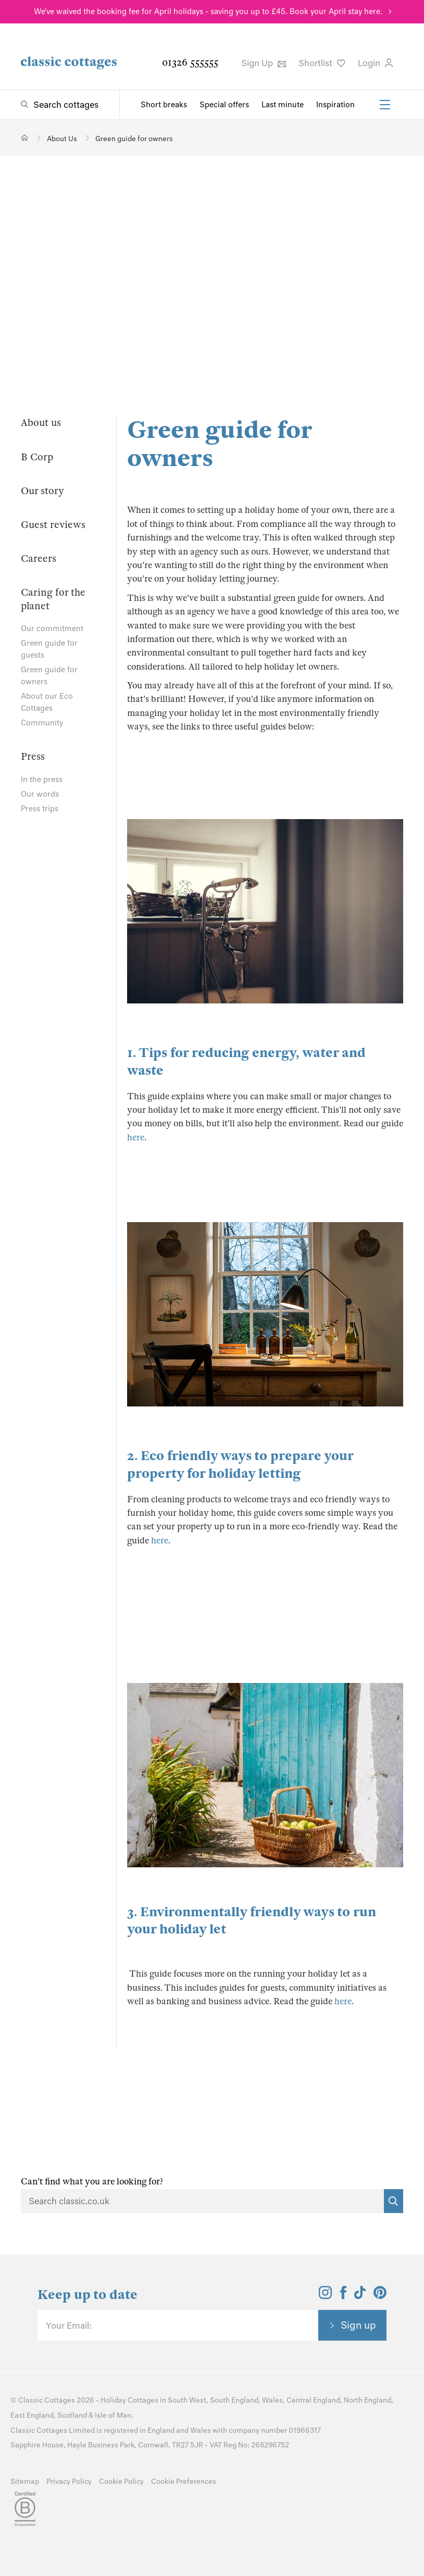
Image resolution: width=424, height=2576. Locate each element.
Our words (40, 794)
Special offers (224, 104)
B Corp (37, 457)
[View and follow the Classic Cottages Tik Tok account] (360, 2296)
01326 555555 (190, 62)
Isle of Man (113, 2415)
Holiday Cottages (129, 2400)
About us (41, 423)
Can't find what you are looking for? (92, 2181)
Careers (38, 558)
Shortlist (321, 63)
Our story (42, 491)
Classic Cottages (46, 2400)
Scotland (72, 2415)
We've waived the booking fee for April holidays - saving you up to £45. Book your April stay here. (208, 11)
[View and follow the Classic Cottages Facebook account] (343, 2296)
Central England (313, 2400)
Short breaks (164, 104)
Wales (272, 2400)
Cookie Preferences (183, 2481)
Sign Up (263, 63)
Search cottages (65, 104)
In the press (42, 779)
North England (367, 2400)
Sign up (358, 2325)
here (135, 1137)
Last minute (282, 104)
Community (42, 722)
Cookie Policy (121, 2481)
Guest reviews (53, 525)
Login (375, 63)
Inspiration (335, 104)
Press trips (39, 808)
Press (33, 756)
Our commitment (52, 628)
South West (187, 2400)
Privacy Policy (69, 2481)
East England (32, 2415)
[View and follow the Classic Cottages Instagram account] (325, 2296)
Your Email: (68, 2325)
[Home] (25, 137)
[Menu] (385, 104)
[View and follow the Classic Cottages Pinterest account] (379, 2296)
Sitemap (24, 2481)
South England (234, 2400)
